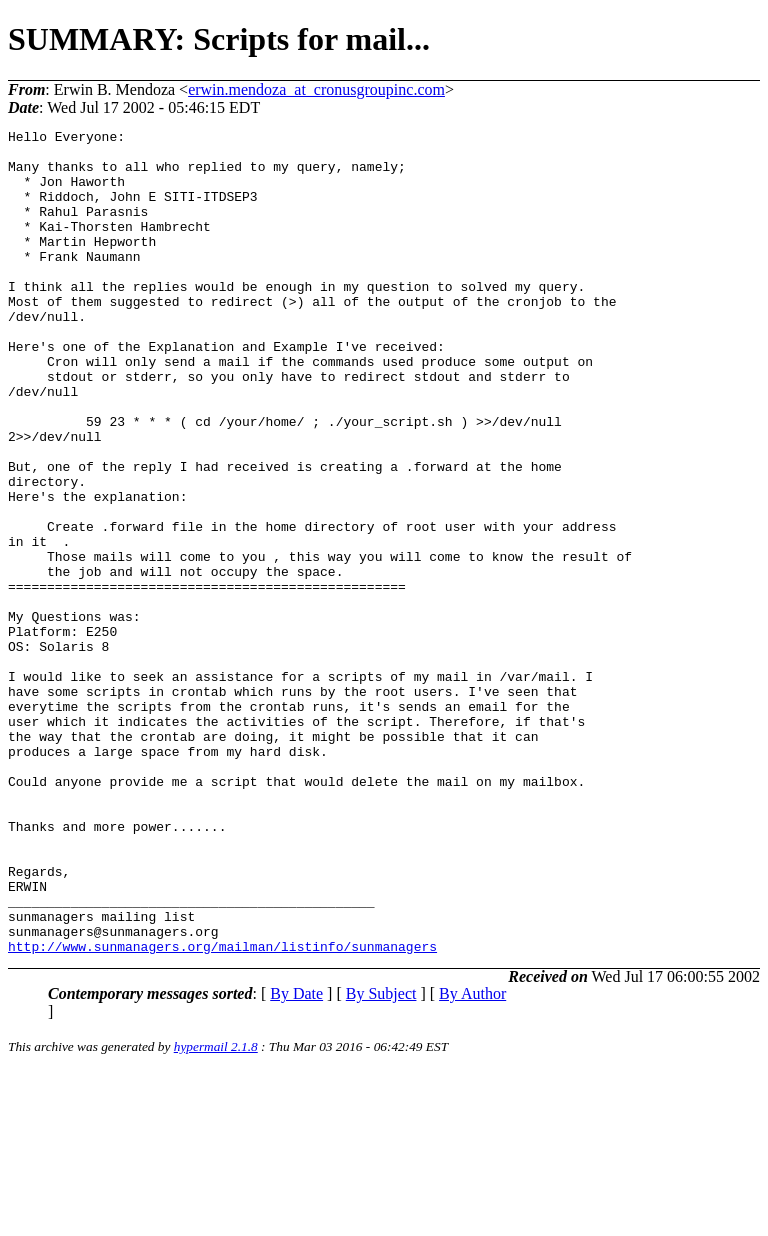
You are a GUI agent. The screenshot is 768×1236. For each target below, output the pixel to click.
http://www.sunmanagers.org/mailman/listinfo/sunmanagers (222, 1111)
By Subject (381, 1158)
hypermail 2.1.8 (216, 1211)
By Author (472, 1158)
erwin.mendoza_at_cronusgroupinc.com (316, 89)
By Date (296, 1158)
